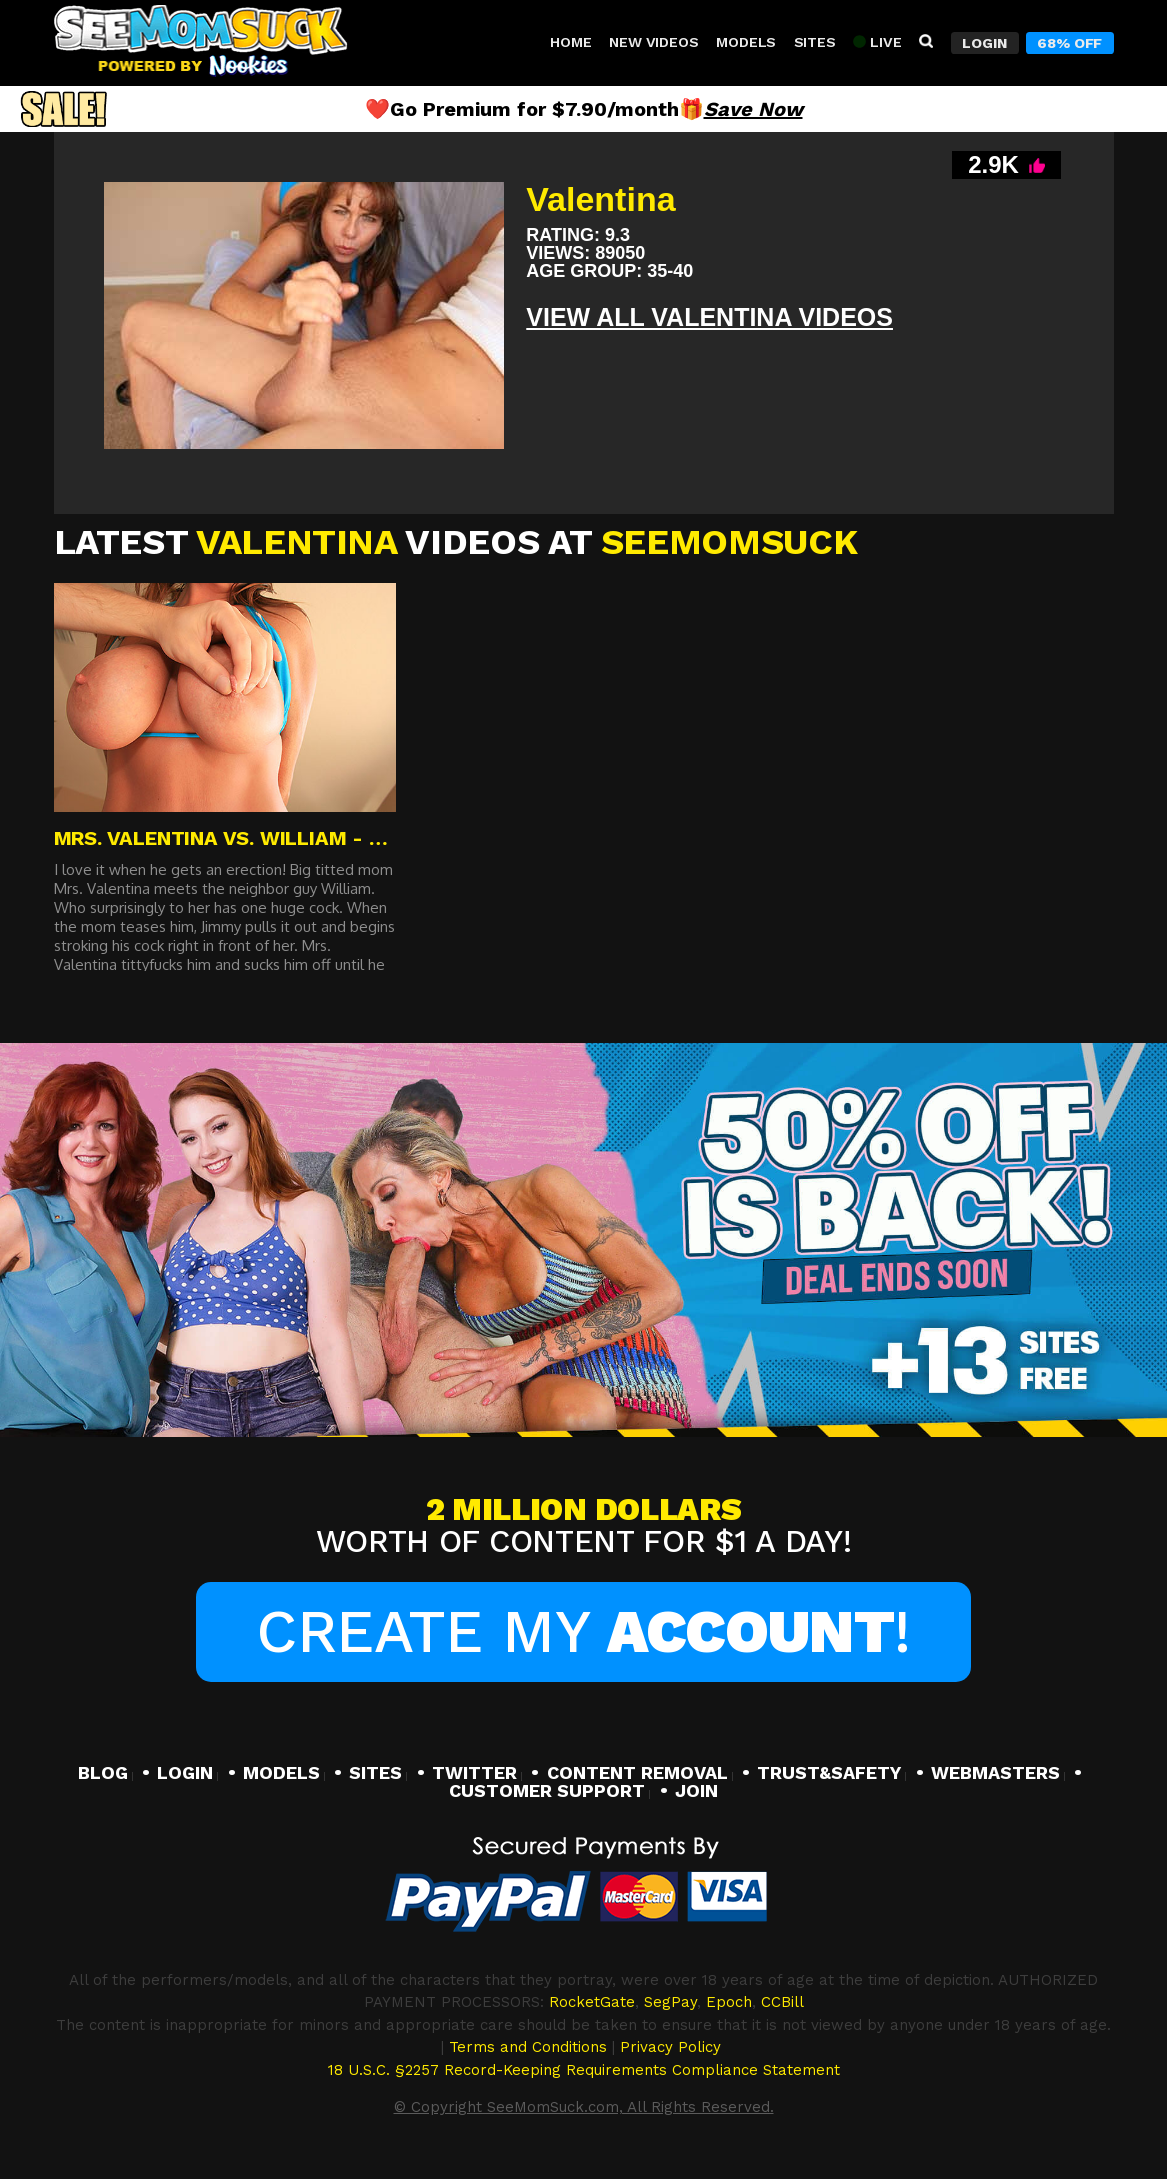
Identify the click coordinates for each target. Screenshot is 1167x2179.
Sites (815, 42)
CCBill (782, 2002)
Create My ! (583, 1631)
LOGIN (185, 1772)
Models (746, 42)
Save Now (753, 109)
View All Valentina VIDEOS (709, 317)
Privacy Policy (670, 2047)
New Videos (654, 42)
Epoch (729, 2002)
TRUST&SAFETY (829, 1772)
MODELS (281, 1772)
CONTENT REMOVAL (637, 1772)
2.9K (1006, 164)
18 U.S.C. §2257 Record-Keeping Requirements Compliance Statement (584, 2070)
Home (570, 42)
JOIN (696, 1790)
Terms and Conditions (528, 2047)
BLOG (103, 1772)
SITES (375, 1772)
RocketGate (592, 2002)
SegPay (670, 2002)
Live (877, 42)
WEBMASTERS (995, 1772)
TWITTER (474, 1772)
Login (985, 43)
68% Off (1069, 43)
